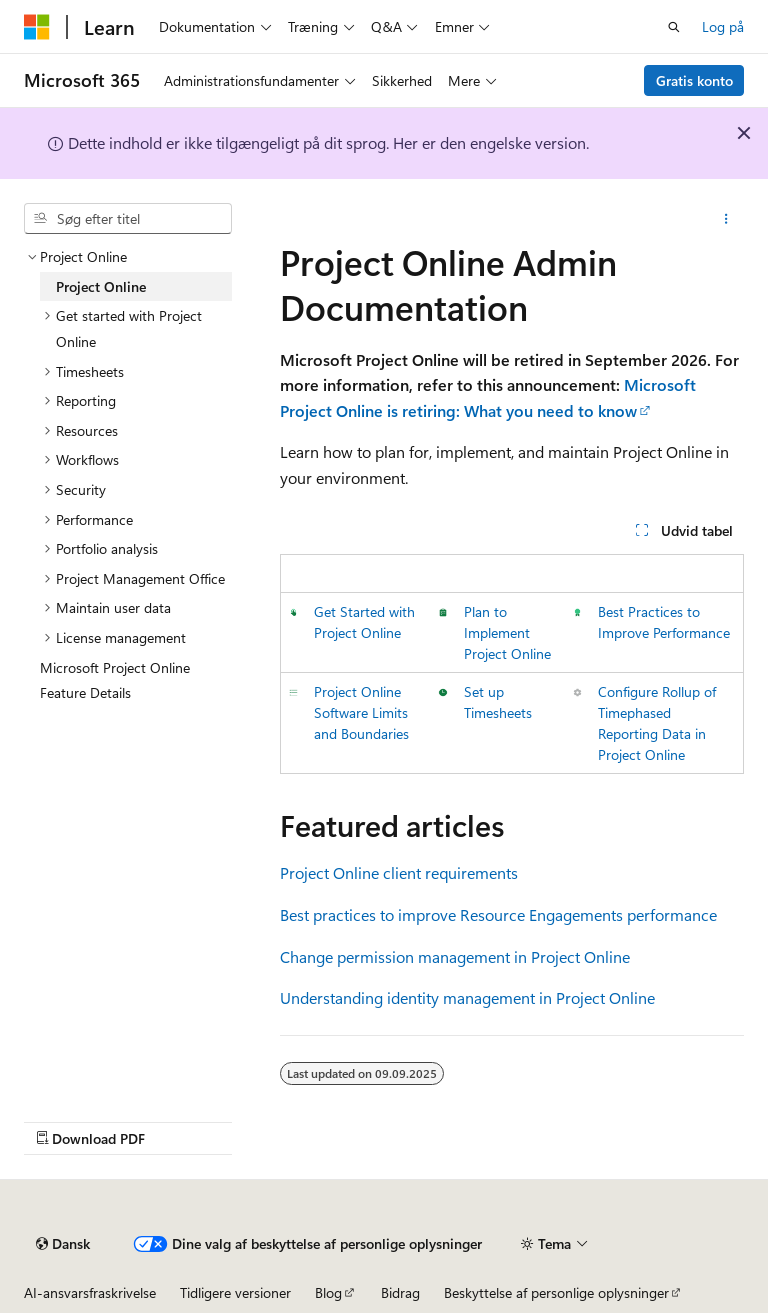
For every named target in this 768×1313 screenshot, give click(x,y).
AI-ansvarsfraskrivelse (90, 1292)
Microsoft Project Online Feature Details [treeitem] (115, 680)
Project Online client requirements (399, 872)
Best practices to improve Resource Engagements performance (498, 914)
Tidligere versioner (235, 1292)
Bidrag (400, 1292)
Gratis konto (694, 80)
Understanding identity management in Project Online (467, 997)
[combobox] (128, 219)
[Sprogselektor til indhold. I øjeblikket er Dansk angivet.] (63, 1244)
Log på (723, 26)
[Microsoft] (37, 27)
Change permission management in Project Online (455, 956)
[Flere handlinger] (726, 219)
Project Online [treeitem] (101, 286)
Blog (328, 1292)
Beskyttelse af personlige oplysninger (556, 1292)
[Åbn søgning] (674, 27)
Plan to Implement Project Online (507, 632)
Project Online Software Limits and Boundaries (361, 712)
